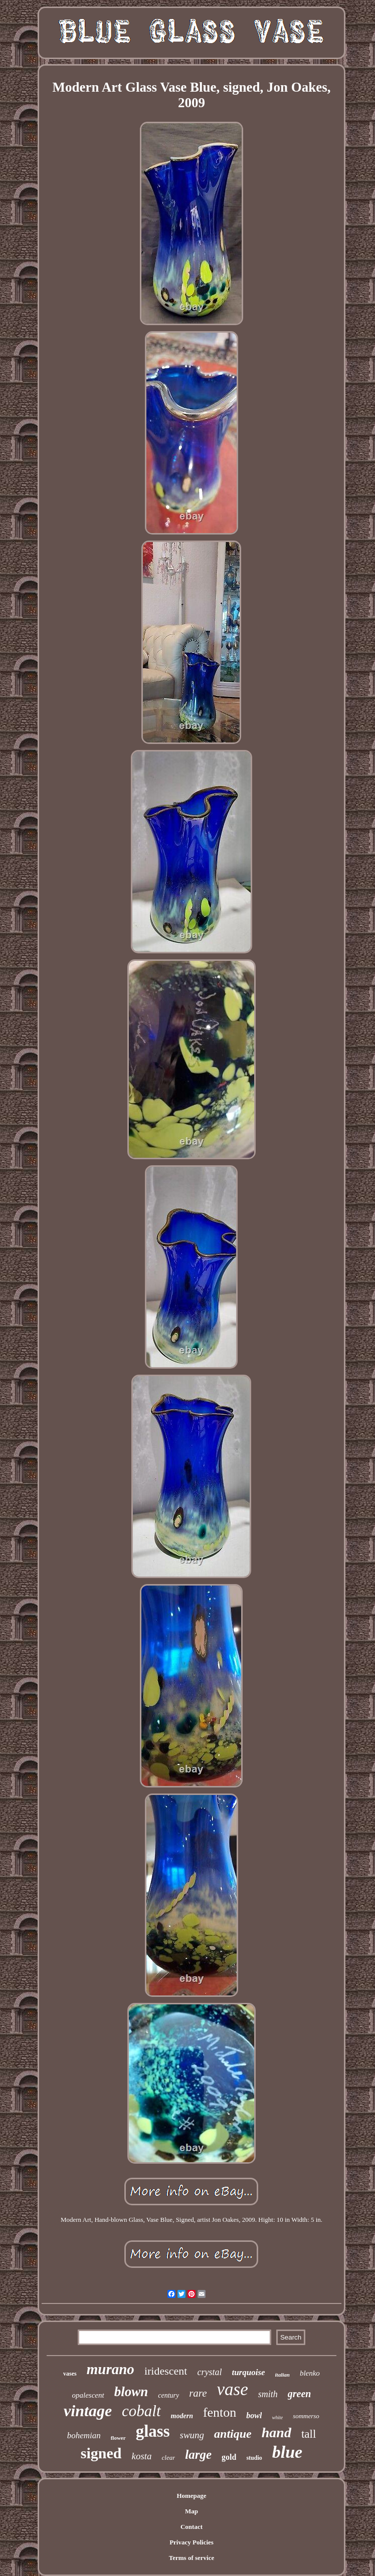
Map (191, 2511)
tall (308, 2434)
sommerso (306, 2416)
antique (233, 2433)
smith (268, 2394)
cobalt (141, 2411)
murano (110, 2369)
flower (118, 2438)
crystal (209, 2372)
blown (131, 2391)
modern (182, 2416)
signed (101, 2453)
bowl (254, 2415)
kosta (141, 2456)
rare (198, 2393)
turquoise (248, 2372)
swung (192, 2435)
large (198, 2454)
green (299, 2393)
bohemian (84, 2435)
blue (287, 2452)
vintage (88, 2411)
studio (254, 2457)
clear (168, 2457)
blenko (310, 2373)
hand (276, 2432)
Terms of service (192, 2557)
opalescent (88, 2395)
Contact (191, 2526)
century (168, 2395)
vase (232, 2389)
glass (153, 2431)
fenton (219, 2412)
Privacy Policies (191, 2542)
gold (229, 2457)
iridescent (166, 2371)
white (277, 2417)
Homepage (191, 2495)
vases (70, 2373)
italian (282, 2375)
